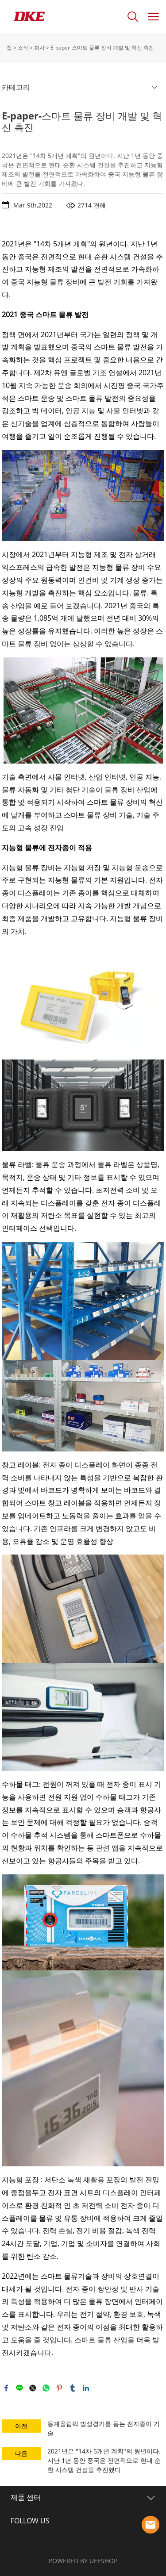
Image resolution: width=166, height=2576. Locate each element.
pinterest (59, 2388)
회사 (39, 47)
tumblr (72, 2388)
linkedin (85, 2388)
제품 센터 (26, 2497)
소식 (23, 47)
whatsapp (46, 2388)
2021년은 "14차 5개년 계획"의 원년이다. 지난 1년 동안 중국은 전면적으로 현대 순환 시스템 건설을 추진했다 (104, 2460)
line (19, 2388)
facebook (6, 2388)
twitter (32, 2388)
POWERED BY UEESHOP (83, 2561)
